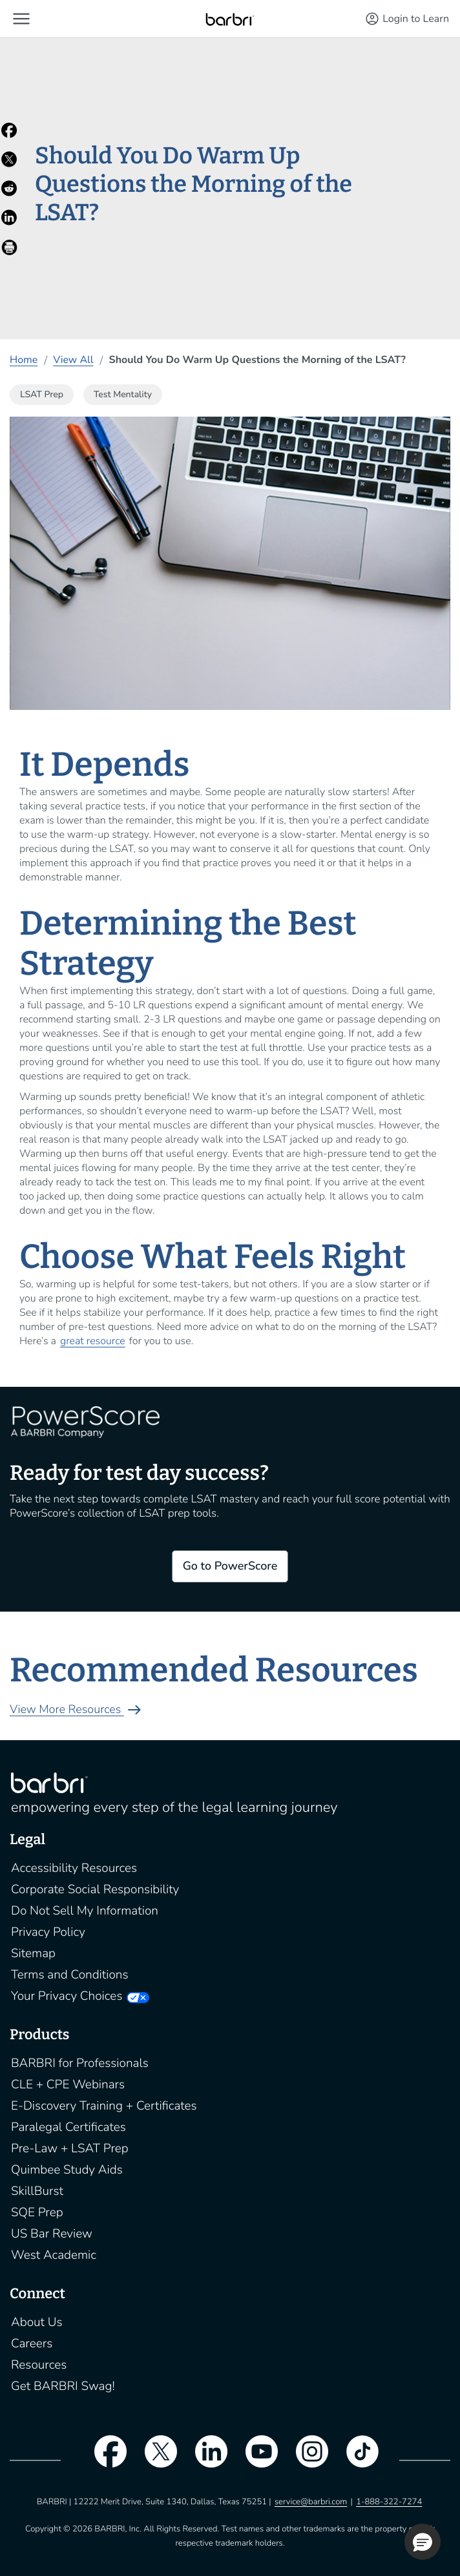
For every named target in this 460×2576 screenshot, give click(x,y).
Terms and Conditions (70, 1974)
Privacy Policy (48, 1932)
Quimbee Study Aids (67, 2169)
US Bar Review (51, 2233)
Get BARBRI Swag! (63, 2386)
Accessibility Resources (74, 1868)
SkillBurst (37, 2191)
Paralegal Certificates (68, 2127)
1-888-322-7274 (389, 2502)
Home (23, 360)
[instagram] (305, 2460)
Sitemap (33, 1953)
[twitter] (154, 2460)
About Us (37, 2322)
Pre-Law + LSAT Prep (70, 2148)
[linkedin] (205, 2460)
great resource (92, 1341)
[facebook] (104, 2460)
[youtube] (255, 2460)
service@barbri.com (311, 2502)
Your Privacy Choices (66, 1996)
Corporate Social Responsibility (95, 1889)
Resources (39, 2364)
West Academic (53, 2255)
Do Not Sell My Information (84, 1910)
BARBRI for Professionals (80, 2063)
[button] (21, 18)
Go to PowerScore (230, 1566)
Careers (31, 2343)
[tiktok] (356, 2460)
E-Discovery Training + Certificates (104, 2105)
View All (73, 360)
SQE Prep (37, 2212)
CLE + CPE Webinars (68, 2084)
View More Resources (77, 1710)
